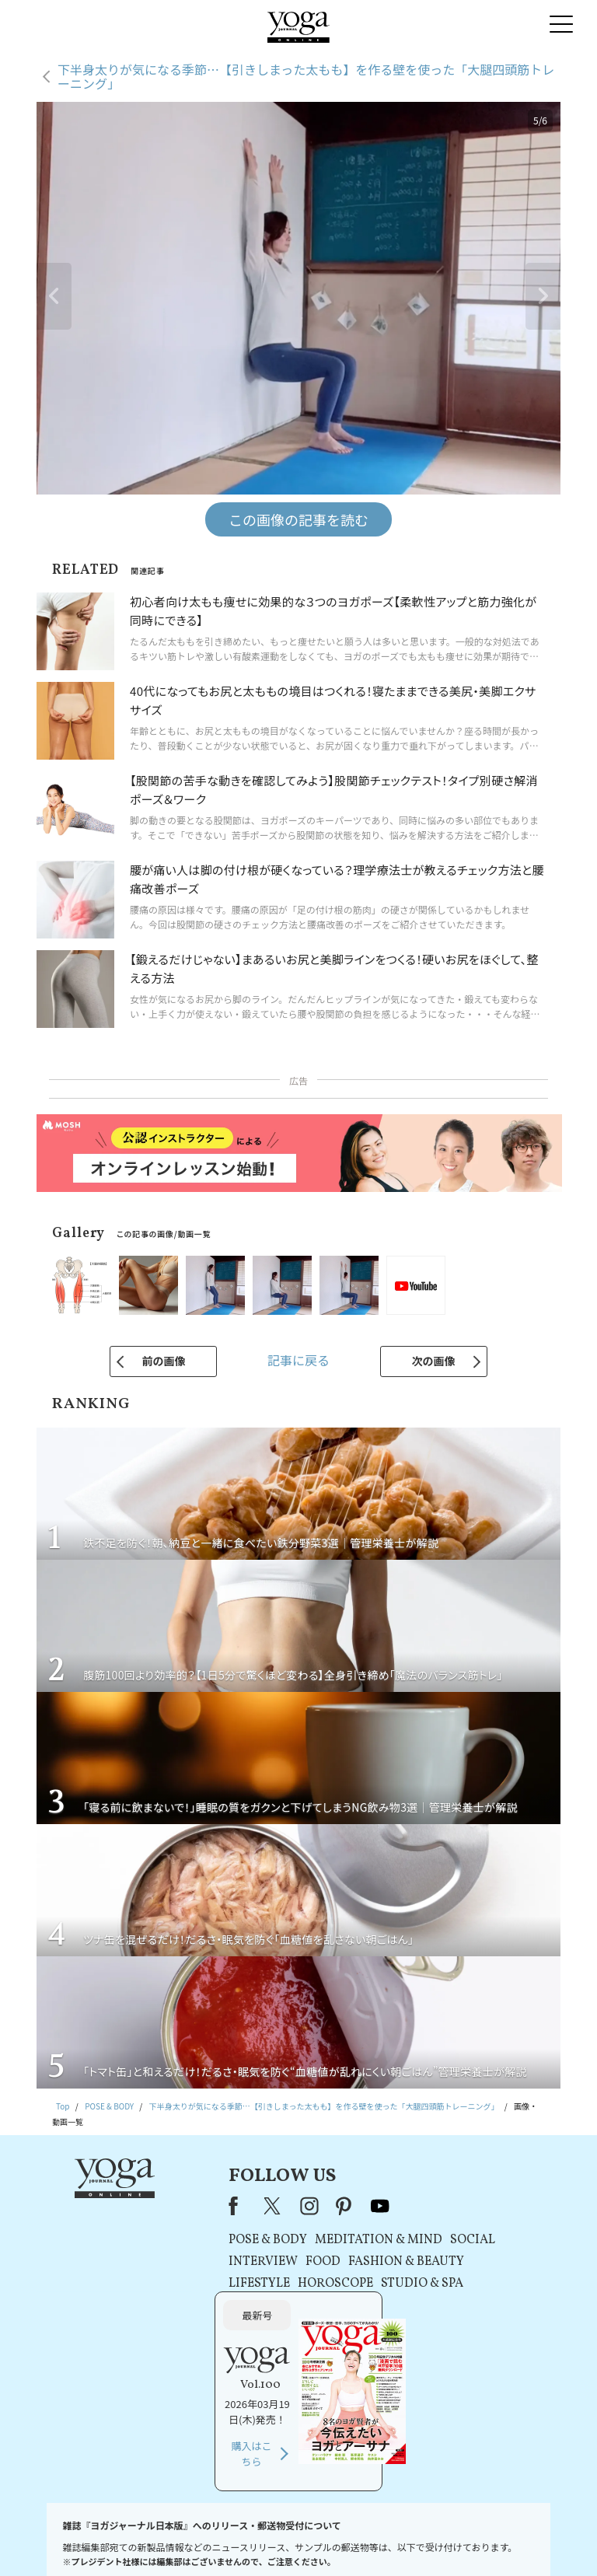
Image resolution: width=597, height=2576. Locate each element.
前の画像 (163, 1360)
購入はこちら (466, 2320)
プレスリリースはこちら (139, 2540)
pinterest (265, 2206)
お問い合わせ (60, 2540)
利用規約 (209, 2540)
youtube (300, 2206)
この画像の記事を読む (298, 519)
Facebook (158, 2206)
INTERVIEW (183, 2261)
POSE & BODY (188, 2240)
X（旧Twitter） (194, 2206)
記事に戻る (298, 1360)
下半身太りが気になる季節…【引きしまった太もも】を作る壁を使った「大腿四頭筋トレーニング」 (306, 76)
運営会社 (426, 2540)
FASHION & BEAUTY (327, 2261)
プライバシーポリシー (277, 2540)
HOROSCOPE (256, 2283)
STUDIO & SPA (343, 2283)
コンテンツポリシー (363, 2540)
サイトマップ (477, 2540)
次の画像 (434, 1360)
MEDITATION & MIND (299, 2240)
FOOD (243, 2261)
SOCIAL (393, 2240)
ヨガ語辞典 (533, 2540)
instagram (229, 2206)
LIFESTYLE (180, 2283)
